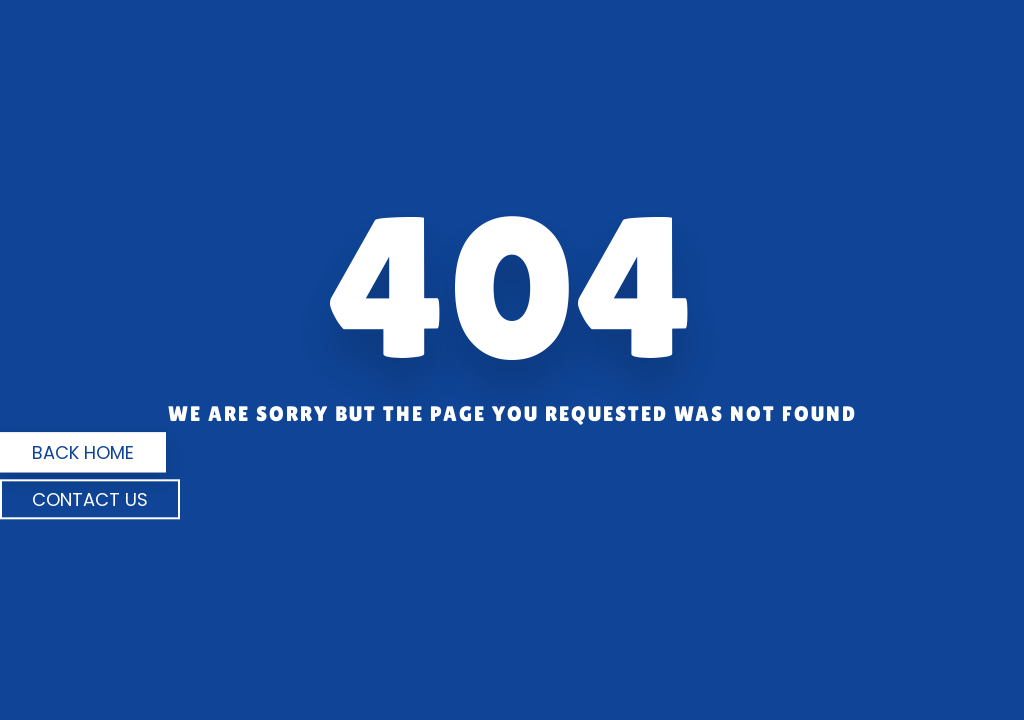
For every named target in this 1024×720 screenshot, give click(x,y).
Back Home (83, 452)
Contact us (90, 499)
